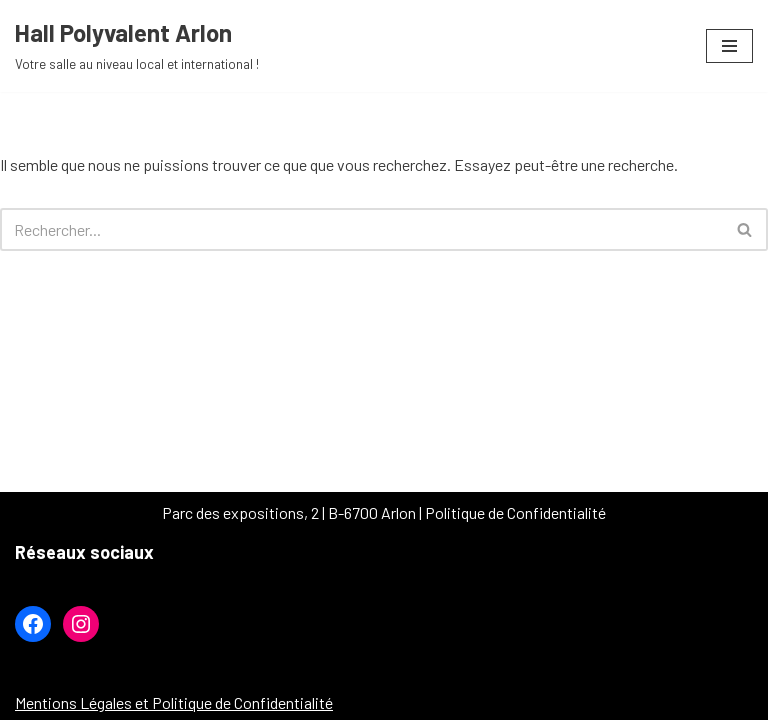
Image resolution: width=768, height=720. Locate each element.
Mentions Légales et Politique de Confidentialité (174, 702)
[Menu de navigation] (729, 46)
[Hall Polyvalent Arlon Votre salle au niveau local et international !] (137, 46)
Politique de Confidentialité (515, 512)
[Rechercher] (361, 229)
